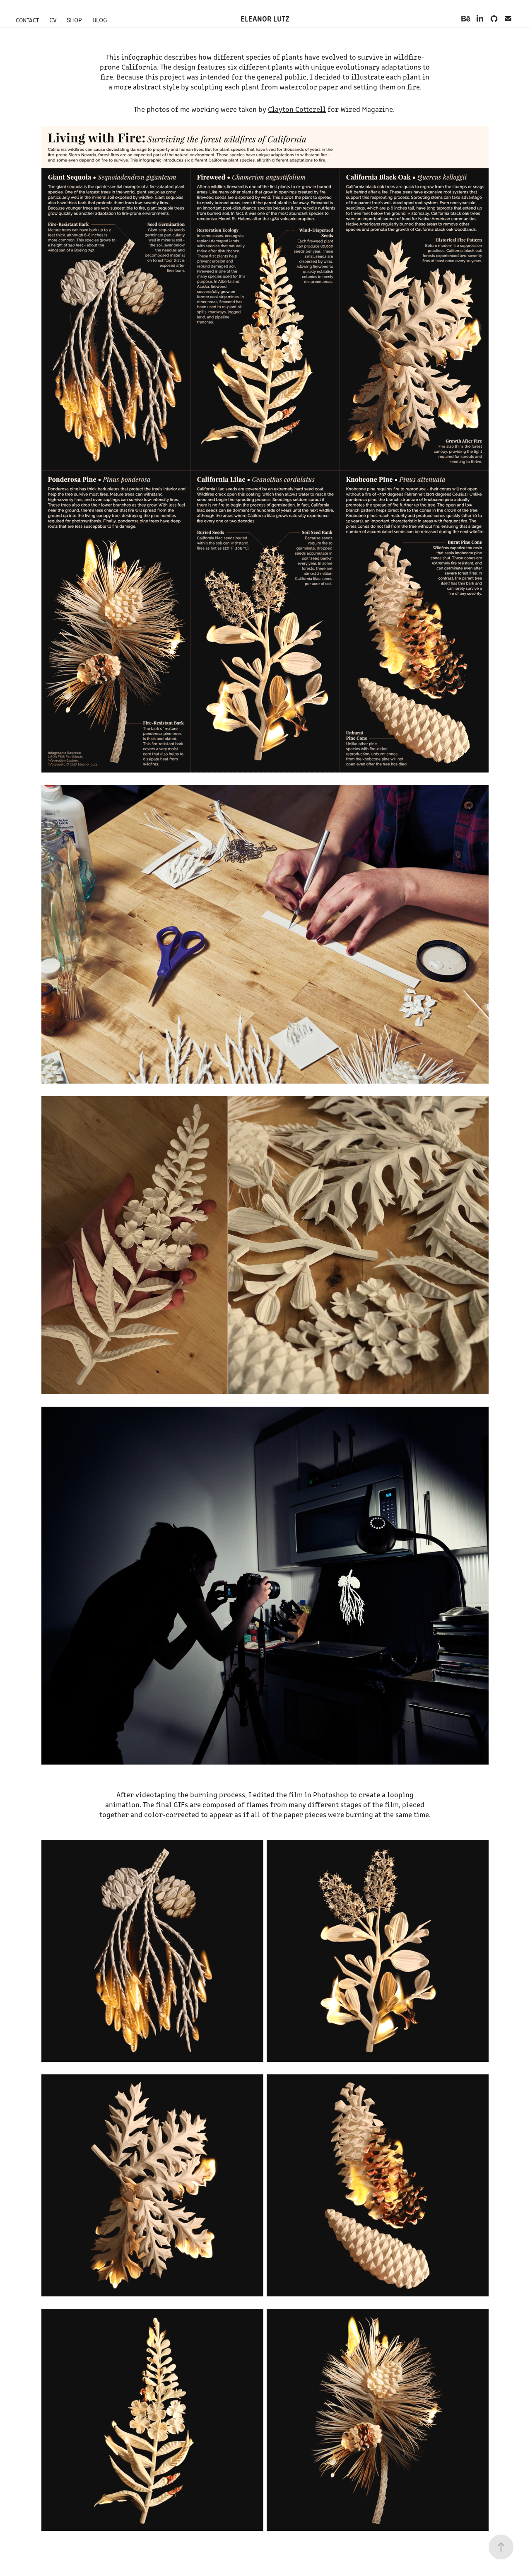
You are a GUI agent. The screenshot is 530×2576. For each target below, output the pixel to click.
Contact (27, 20)
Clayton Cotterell (297, 109)
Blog (99, 19)
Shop (74, 19)
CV (53, 19)
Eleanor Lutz (265, 18)
